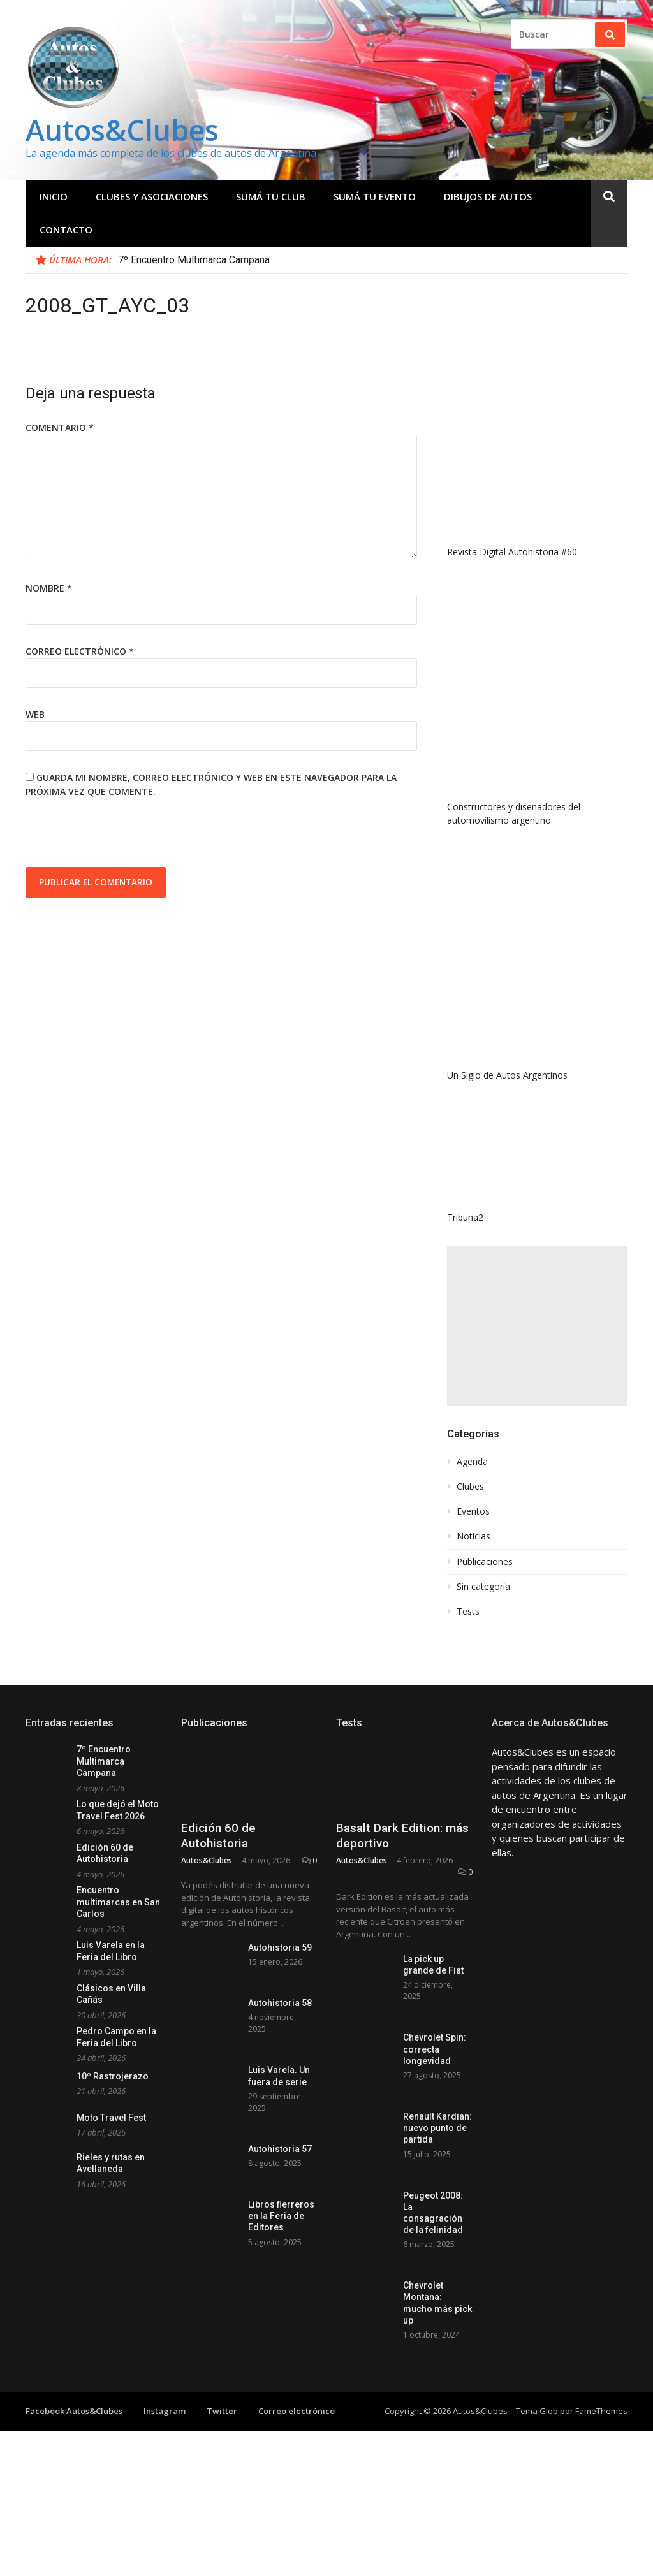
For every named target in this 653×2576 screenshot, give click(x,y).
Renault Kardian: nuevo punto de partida (437, 2127)
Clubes (470, 1486)
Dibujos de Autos (488, 196)
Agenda (472, 1461)
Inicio (54, 196)
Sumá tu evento (375, 196)
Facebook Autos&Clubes (74, 2411)
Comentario (60, 427)
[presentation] (122, 836)
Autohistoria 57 (280, 2149)
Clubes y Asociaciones (152, 196)
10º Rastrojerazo (113, 2076)
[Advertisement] (537, 1326)
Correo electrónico (80, 651)
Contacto (66, 229)
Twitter (222, 2411)
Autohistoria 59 (280, 1947)
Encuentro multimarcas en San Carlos (118, 1902)
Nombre (49, 588)
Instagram (164, 2411)
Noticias (473, 1536)
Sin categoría (483, 1586)
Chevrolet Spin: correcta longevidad (434, 2048)
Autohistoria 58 (280, 2003)
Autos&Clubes (122, 129)
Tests (468, 1611)
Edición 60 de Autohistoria (218, 1836)
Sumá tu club (270, 196)
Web (35, 714)
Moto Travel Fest (111, 2118)
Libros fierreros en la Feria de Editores (281, 2215)
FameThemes (601, 2411)
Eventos (473, 1511)
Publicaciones (485, 1562)
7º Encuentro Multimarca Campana (194, 260)
